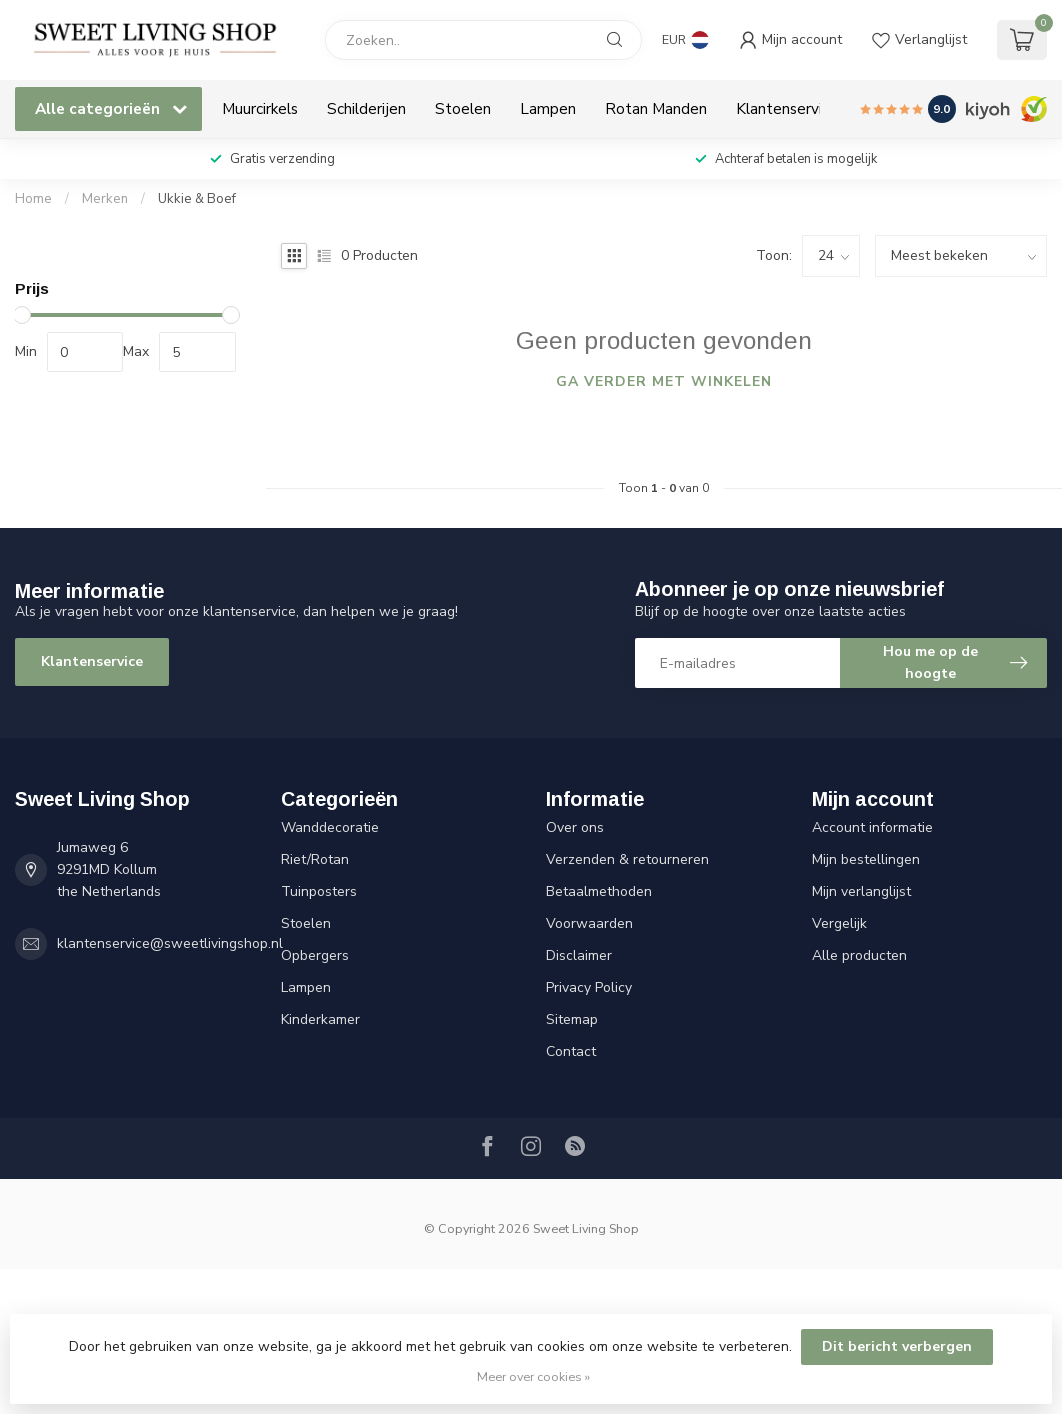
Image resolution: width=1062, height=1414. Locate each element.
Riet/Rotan (315, 859)
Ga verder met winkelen (664, 381)
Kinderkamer (320, 1019)
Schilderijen (366, 108)
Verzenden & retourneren (627, 859)
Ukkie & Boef (197, 199)
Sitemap (572, 1019)
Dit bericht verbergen (897, 1346)
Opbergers (315, 955)
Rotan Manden (656, 108)
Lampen (548, 108)
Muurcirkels (260, 108)
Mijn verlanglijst (861, 891)
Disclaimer (579, 955)
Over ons (575, 827)
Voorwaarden (589, 923)
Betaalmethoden (599, 891)
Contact (571, 1051)
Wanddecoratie (330, 827)
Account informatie (872, 827)
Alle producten (859, 955)
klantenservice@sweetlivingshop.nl (170, 943)
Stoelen (463, 108)
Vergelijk (839, 923)
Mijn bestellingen (866, 859)
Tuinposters (319, 891)
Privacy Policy (589, 987)
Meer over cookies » (533, 1376)
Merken (105, 199)
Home (33, 199)
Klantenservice (787, 108)
